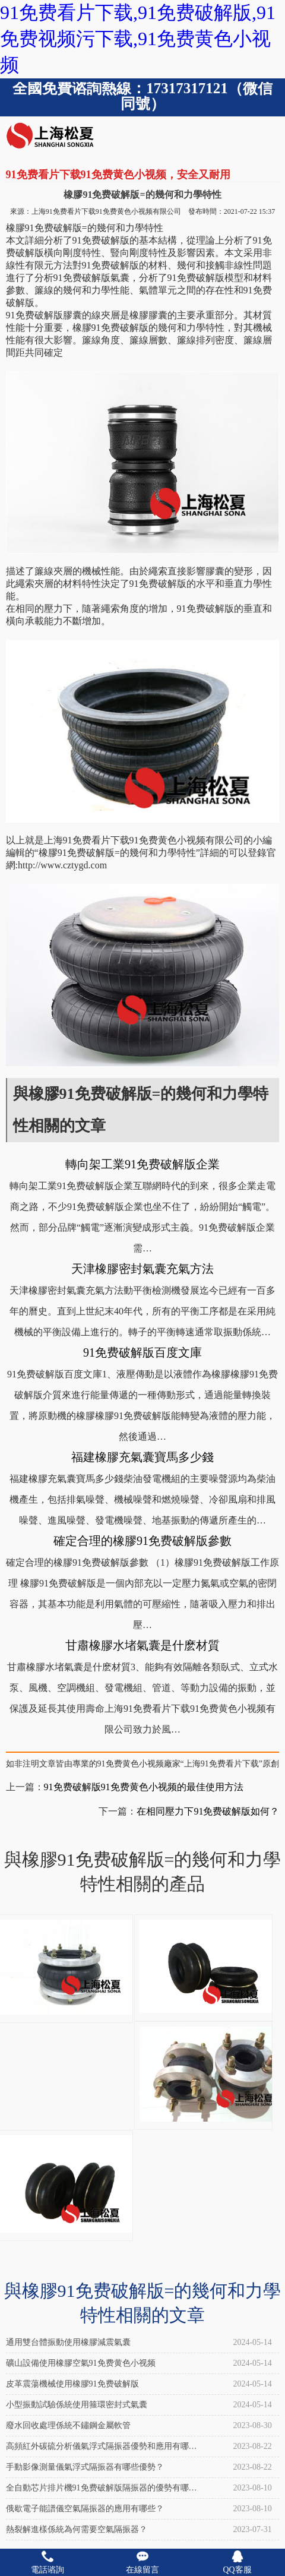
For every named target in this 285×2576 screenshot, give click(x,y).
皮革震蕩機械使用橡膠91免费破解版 (72, 2383)
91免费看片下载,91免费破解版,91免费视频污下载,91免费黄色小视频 (138, 38)
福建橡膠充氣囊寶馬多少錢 (142, 1457)
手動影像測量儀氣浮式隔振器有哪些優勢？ (85, 2467)
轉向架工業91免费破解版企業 (142, 1164)
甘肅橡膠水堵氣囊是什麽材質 (142, 1645)
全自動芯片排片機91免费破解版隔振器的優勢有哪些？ (97, 2490)
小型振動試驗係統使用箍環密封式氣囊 (76, 2404)
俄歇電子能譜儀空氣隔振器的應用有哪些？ (85, 2508)
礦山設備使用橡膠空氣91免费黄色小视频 (81, 2363)
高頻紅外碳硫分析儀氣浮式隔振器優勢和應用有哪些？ (97, 2449)
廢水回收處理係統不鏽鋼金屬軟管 (68, 2425)
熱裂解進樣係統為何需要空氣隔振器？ (76, 2529)
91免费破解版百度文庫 (142, 1352)
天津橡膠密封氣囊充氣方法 (142, 1268)
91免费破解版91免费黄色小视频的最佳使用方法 (143, 1787)
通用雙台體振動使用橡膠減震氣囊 (68, 2342)
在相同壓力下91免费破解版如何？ (208, 1811)
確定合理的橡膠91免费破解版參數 (142, 1540)
